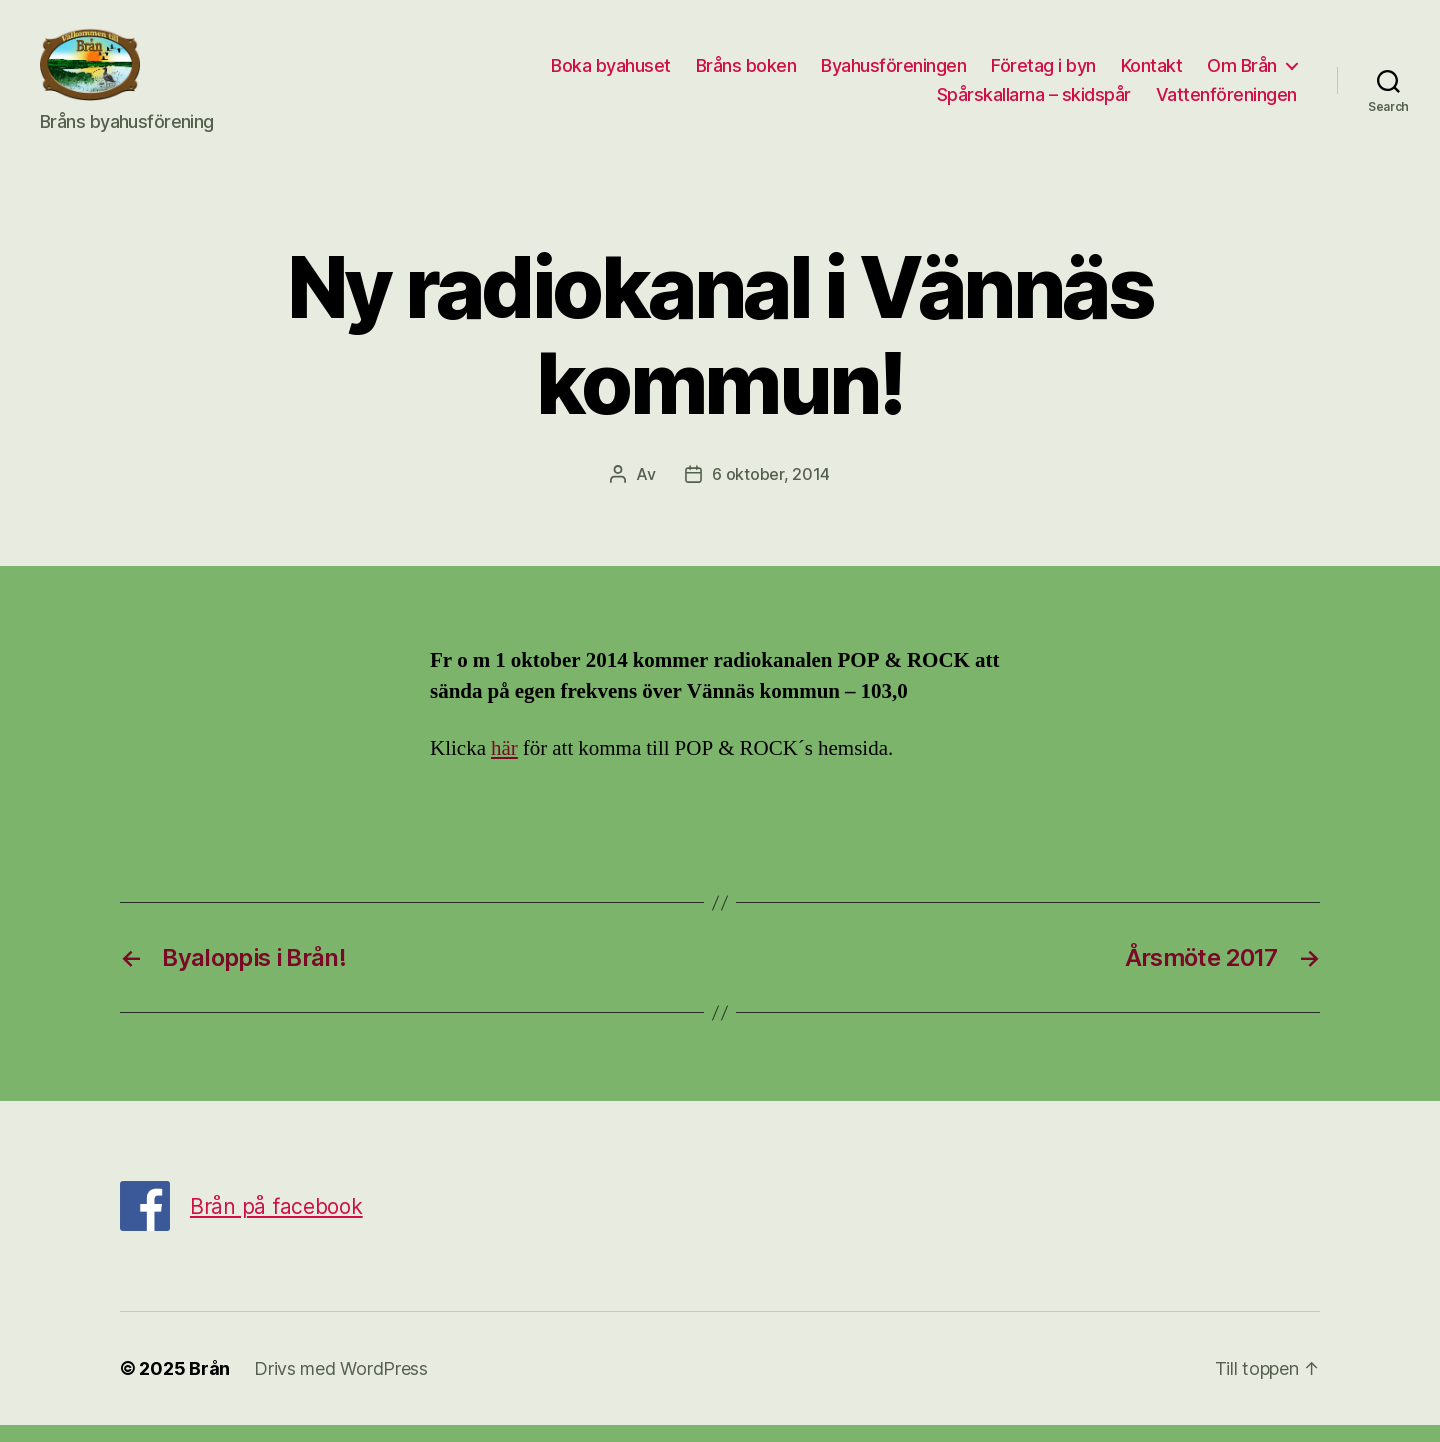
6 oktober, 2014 (771, 490)
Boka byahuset (611, 73)
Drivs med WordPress (341, 1385)
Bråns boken (746, 73)
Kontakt (1152, 73)
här (504, 765)
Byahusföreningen (893, 73)
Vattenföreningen (1226, 103)
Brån (209, 1385)
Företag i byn (1043, 73)
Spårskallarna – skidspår (1034, 103)
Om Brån (1242, 73)
